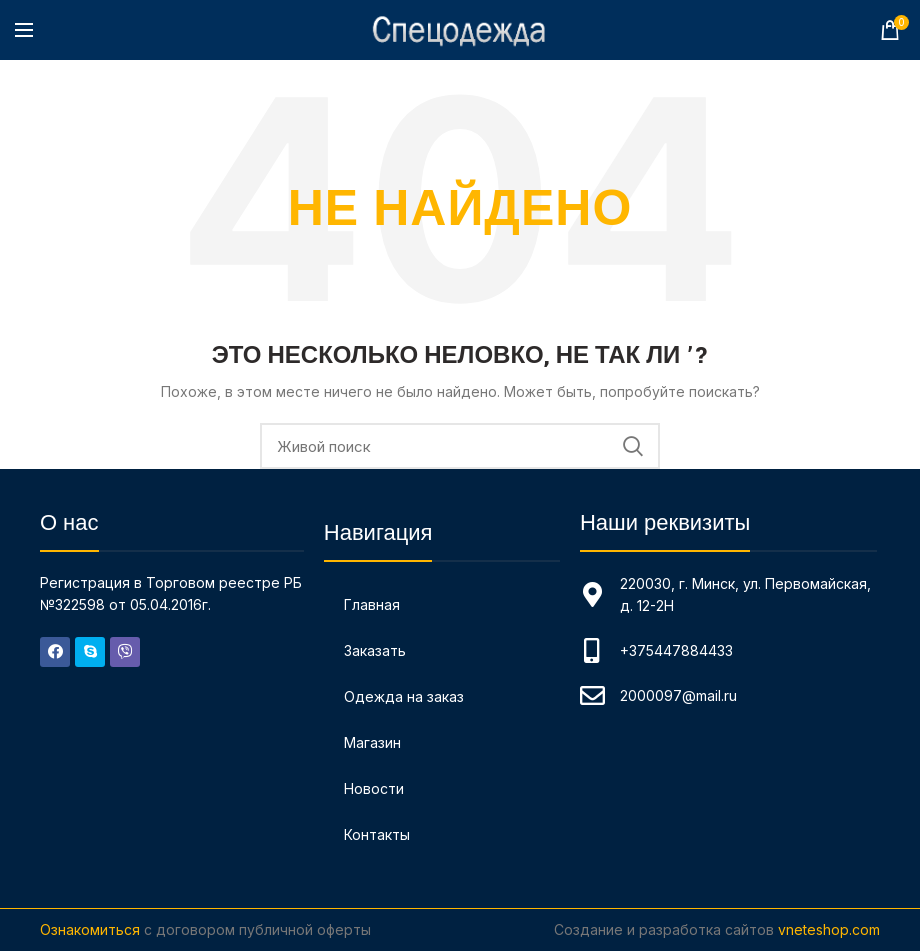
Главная (372, 604)
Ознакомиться (90, 929)
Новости (374, 788)
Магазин (372, 742)
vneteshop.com (829, 929)
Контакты (377, 834)
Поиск (633, 446)
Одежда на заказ (404, 696)
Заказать (375, 650)
